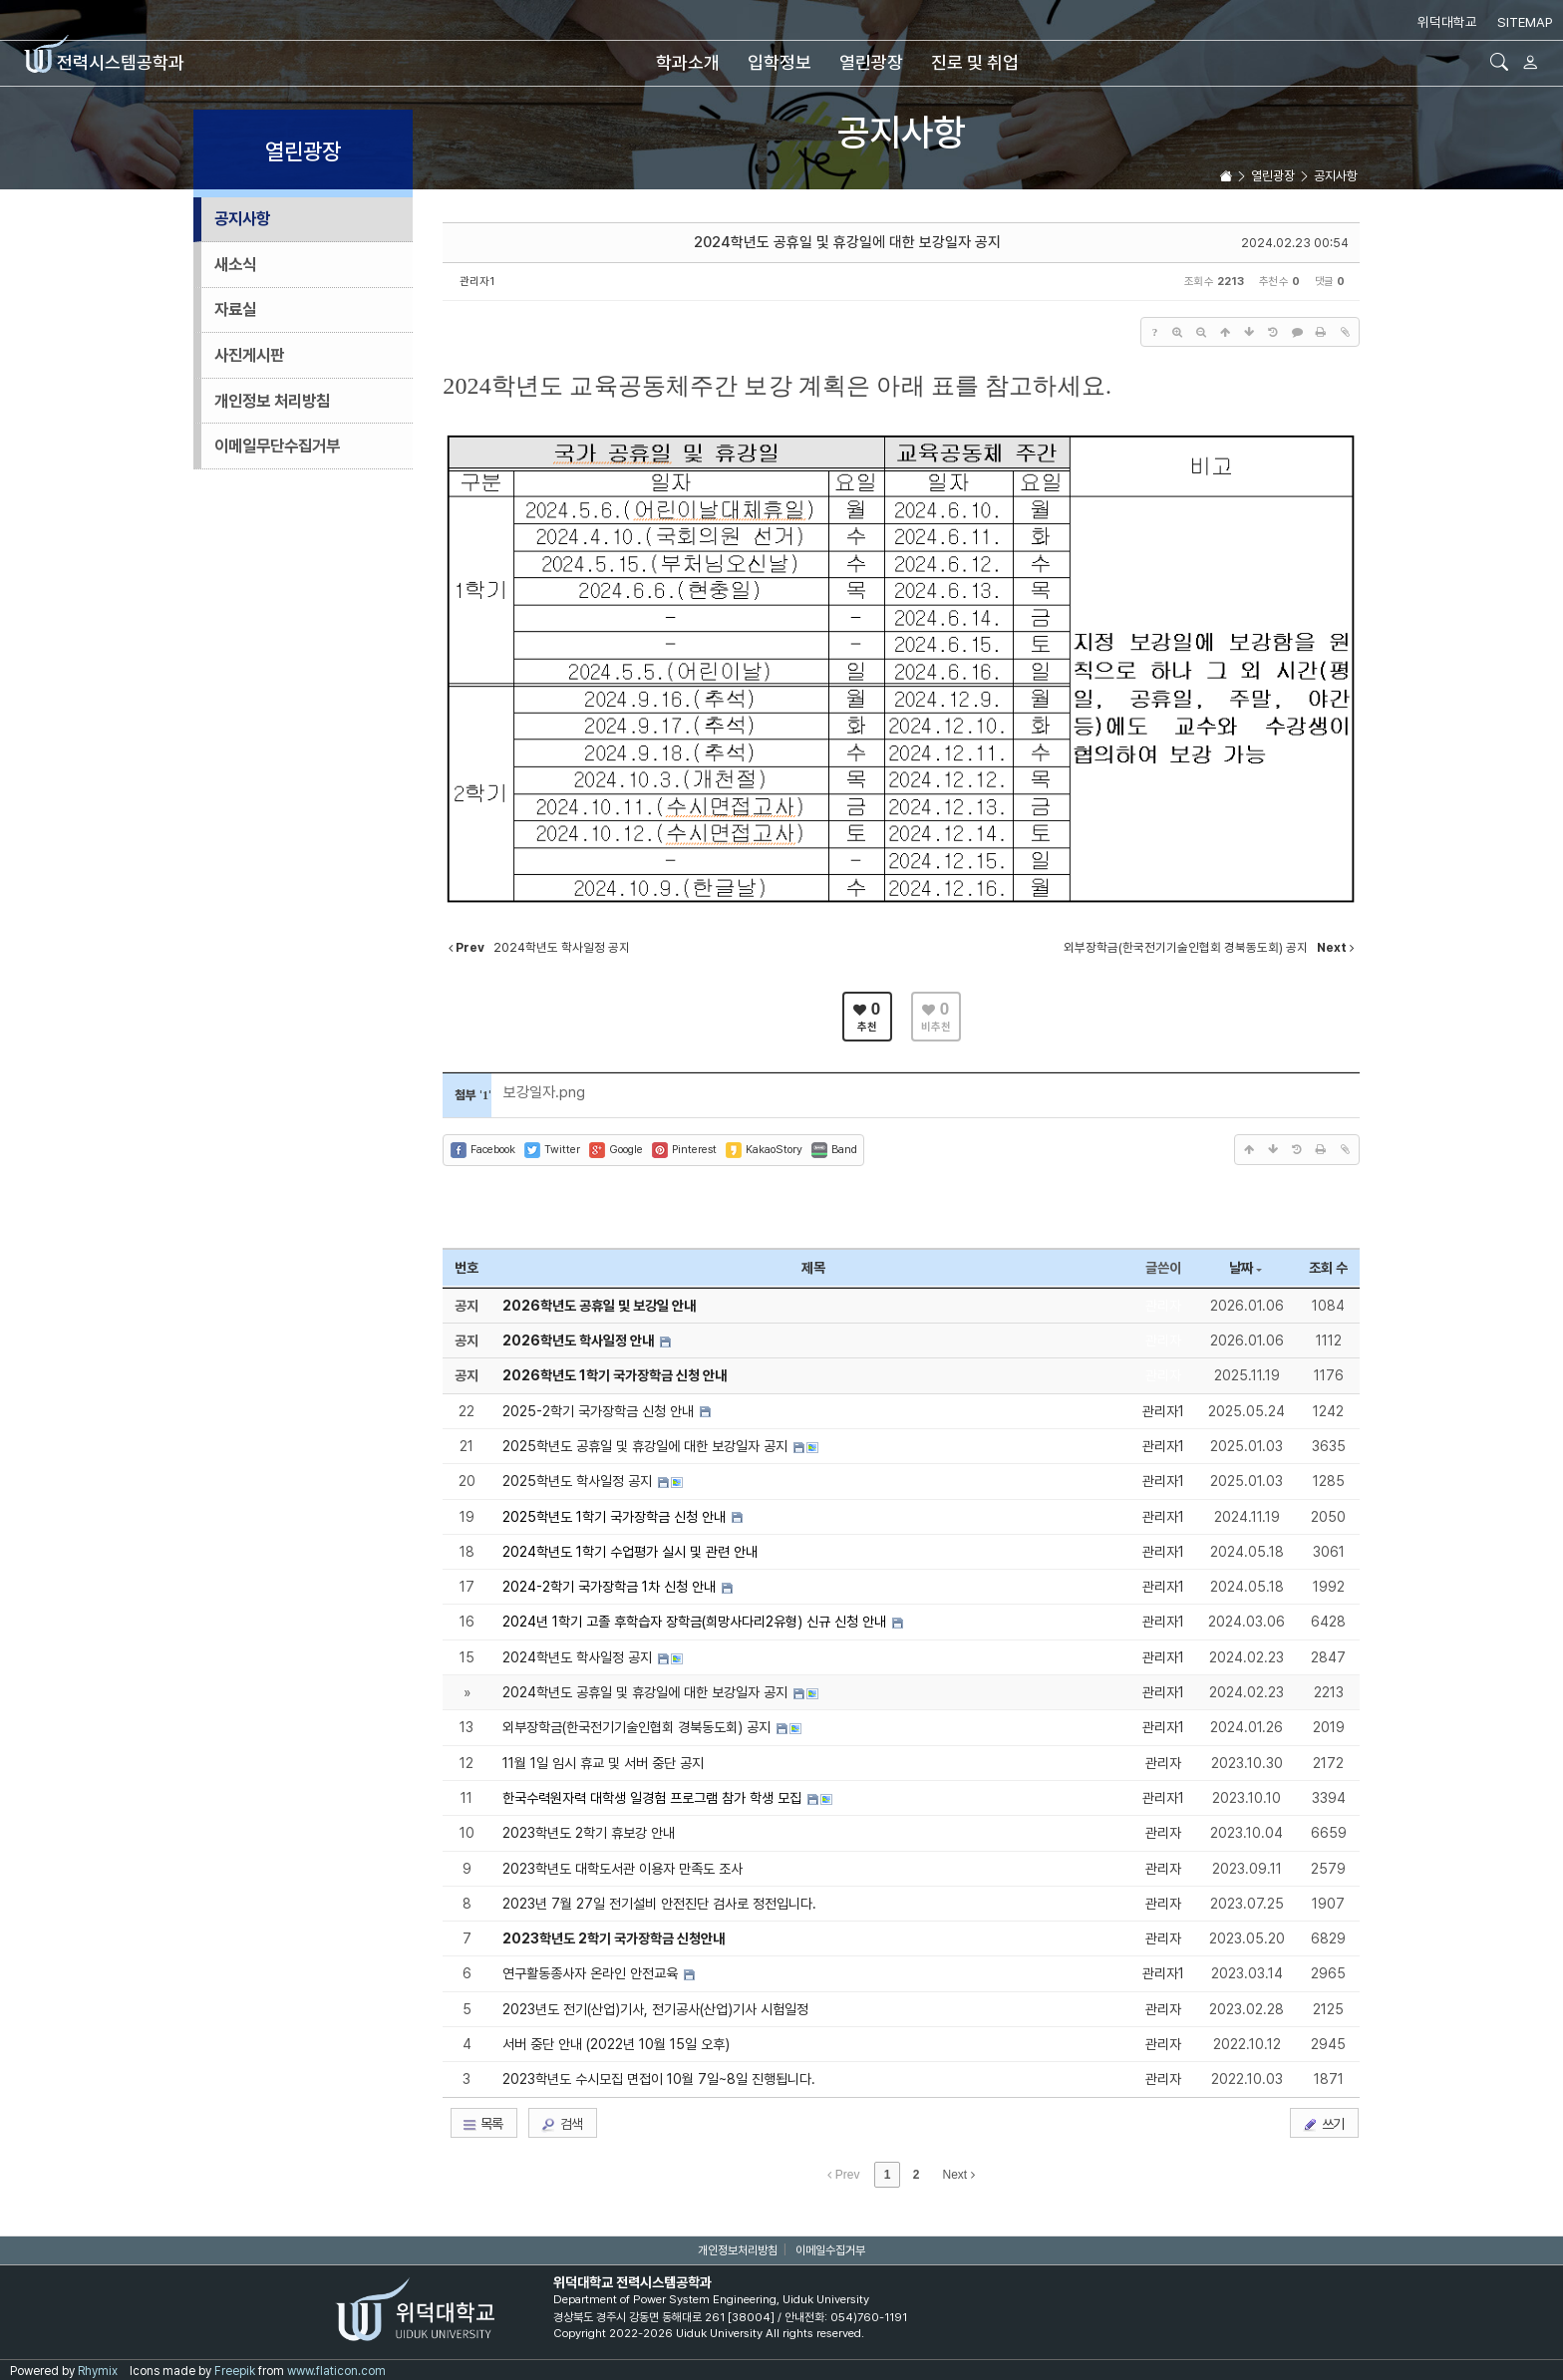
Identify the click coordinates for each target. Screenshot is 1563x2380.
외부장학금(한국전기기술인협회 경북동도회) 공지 (638, 1727)
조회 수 (1328, 1268)
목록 (482, 2124)
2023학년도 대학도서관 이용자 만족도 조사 (622, 1869)
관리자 (1163, 1306)
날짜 (1245, 1268)
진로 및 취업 (975, 62)
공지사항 (901, 132)
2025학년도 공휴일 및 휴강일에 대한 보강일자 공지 (646, 1446)
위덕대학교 (1447, 22)
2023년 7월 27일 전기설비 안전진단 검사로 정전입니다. (659, 1904)
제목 (813, 1268)
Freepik (234, 2371)
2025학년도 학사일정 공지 (579, 1481)
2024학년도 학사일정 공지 (579, 1657)
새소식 (235, 264)
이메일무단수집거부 (277, 445)
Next (959, 2175)
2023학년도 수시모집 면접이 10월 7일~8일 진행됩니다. (658, 2079)
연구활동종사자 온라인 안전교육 (592, 1973)
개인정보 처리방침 (272, 401)
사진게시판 (249, 355)
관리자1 (477, 281)
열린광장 (871, 62)
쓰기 (1323, 2124)
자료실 (235, 309)
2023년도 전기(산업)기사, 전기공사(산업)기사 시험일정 (655, 2009)
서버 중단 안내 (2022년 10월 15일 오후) (616, 2044)
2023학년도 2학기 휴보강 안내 (588, 1833)
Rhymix (98, 2371)
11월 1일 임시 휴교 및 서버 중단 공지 (603, 1763)
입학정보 (779, 62)
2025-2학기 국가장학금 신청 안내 (600, 1411)
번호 (466, 1268)
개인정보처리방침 (738, 2250)
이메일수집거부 (830, 2250)
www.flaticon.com (336, 2371)
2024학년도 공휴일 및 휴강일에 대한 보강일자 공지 (847, 242)
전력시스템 (104, 62)
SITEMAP (1525, 22)
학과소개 (688, 62)
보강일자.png (544, 1092)
